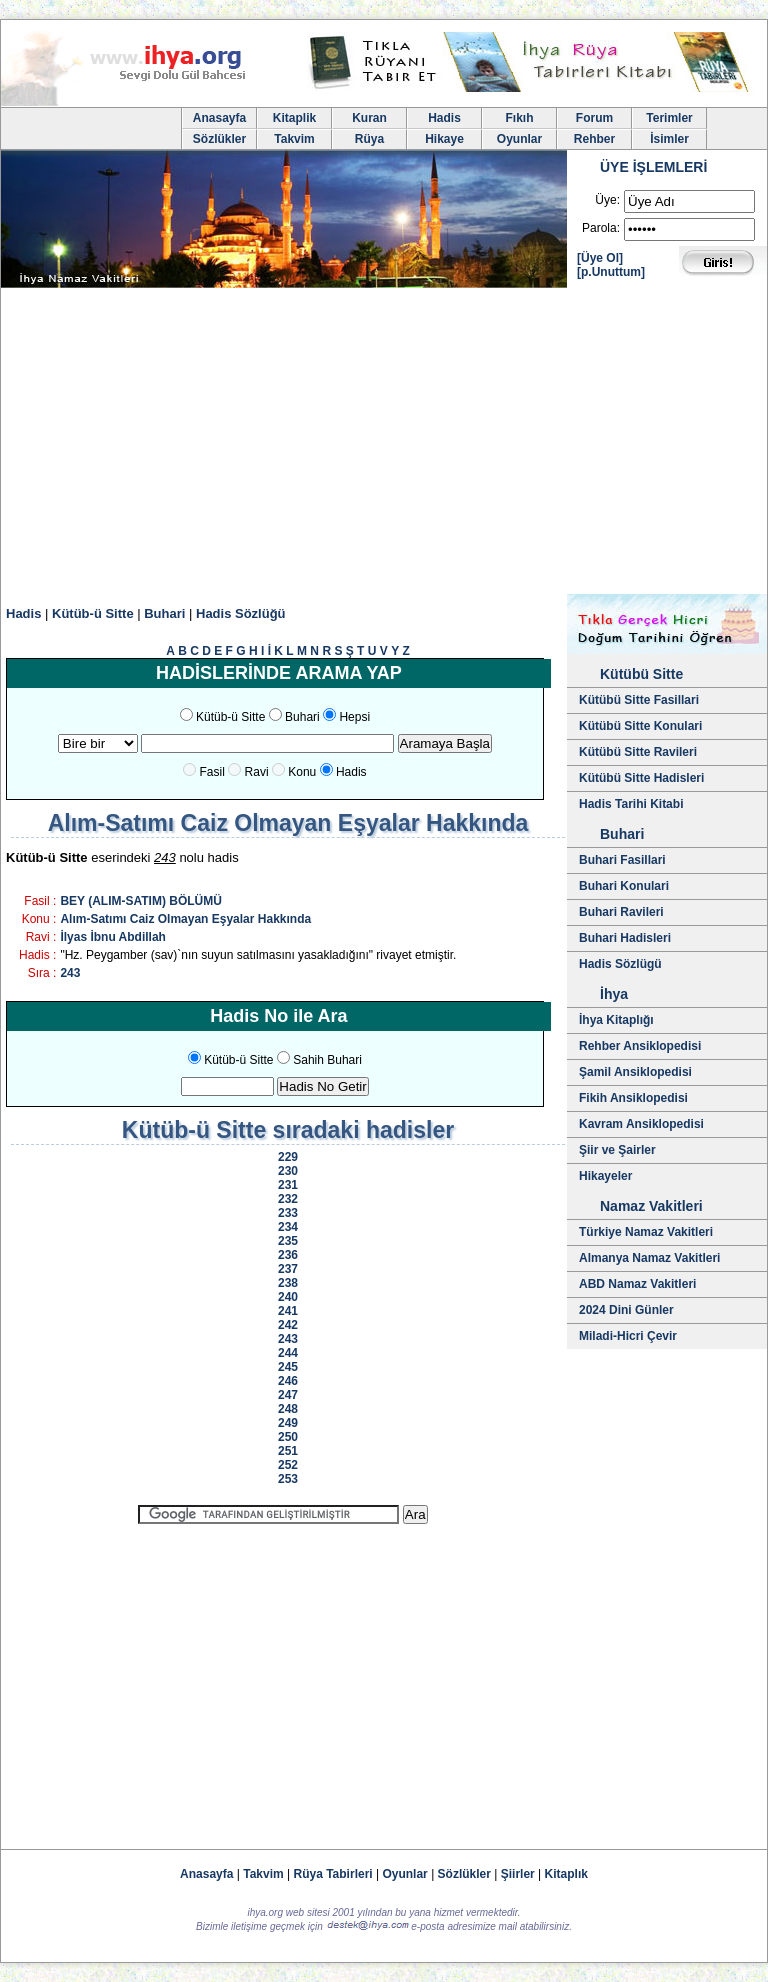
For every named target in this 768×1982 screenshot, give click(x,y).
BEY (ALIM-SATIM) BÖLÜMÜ (141, 901)
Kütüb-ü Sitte (93, 613)
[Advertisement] (384, 444)
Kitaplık (566, 1874)
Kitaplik (294, 118)
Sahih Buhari (327, 1060)
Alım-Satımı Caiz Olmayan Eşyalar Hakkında (185, 919)
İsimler (669, 139)
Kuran (369, 118)
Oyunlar (519, 139)
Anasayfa (219, 118)
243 (70, 973)
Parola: (601, 228)
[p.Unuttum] (611, 272)
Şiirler (518, 1874)
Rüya (369, 139)
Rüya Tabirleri (333, 1874)
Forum (594, 118)
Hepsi (354, 717)
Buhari (164, 613)
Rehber (594, 139)
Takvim (294, 139)
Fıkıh (519, 118)
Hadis (444, 118)
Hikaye (444, 139)
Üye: (607, 200)
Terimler (669, 118)
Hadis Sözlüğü (241, 613)
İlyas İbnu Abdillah (113, 937)
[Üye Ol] (600, 258)
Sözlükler (219, 139)
